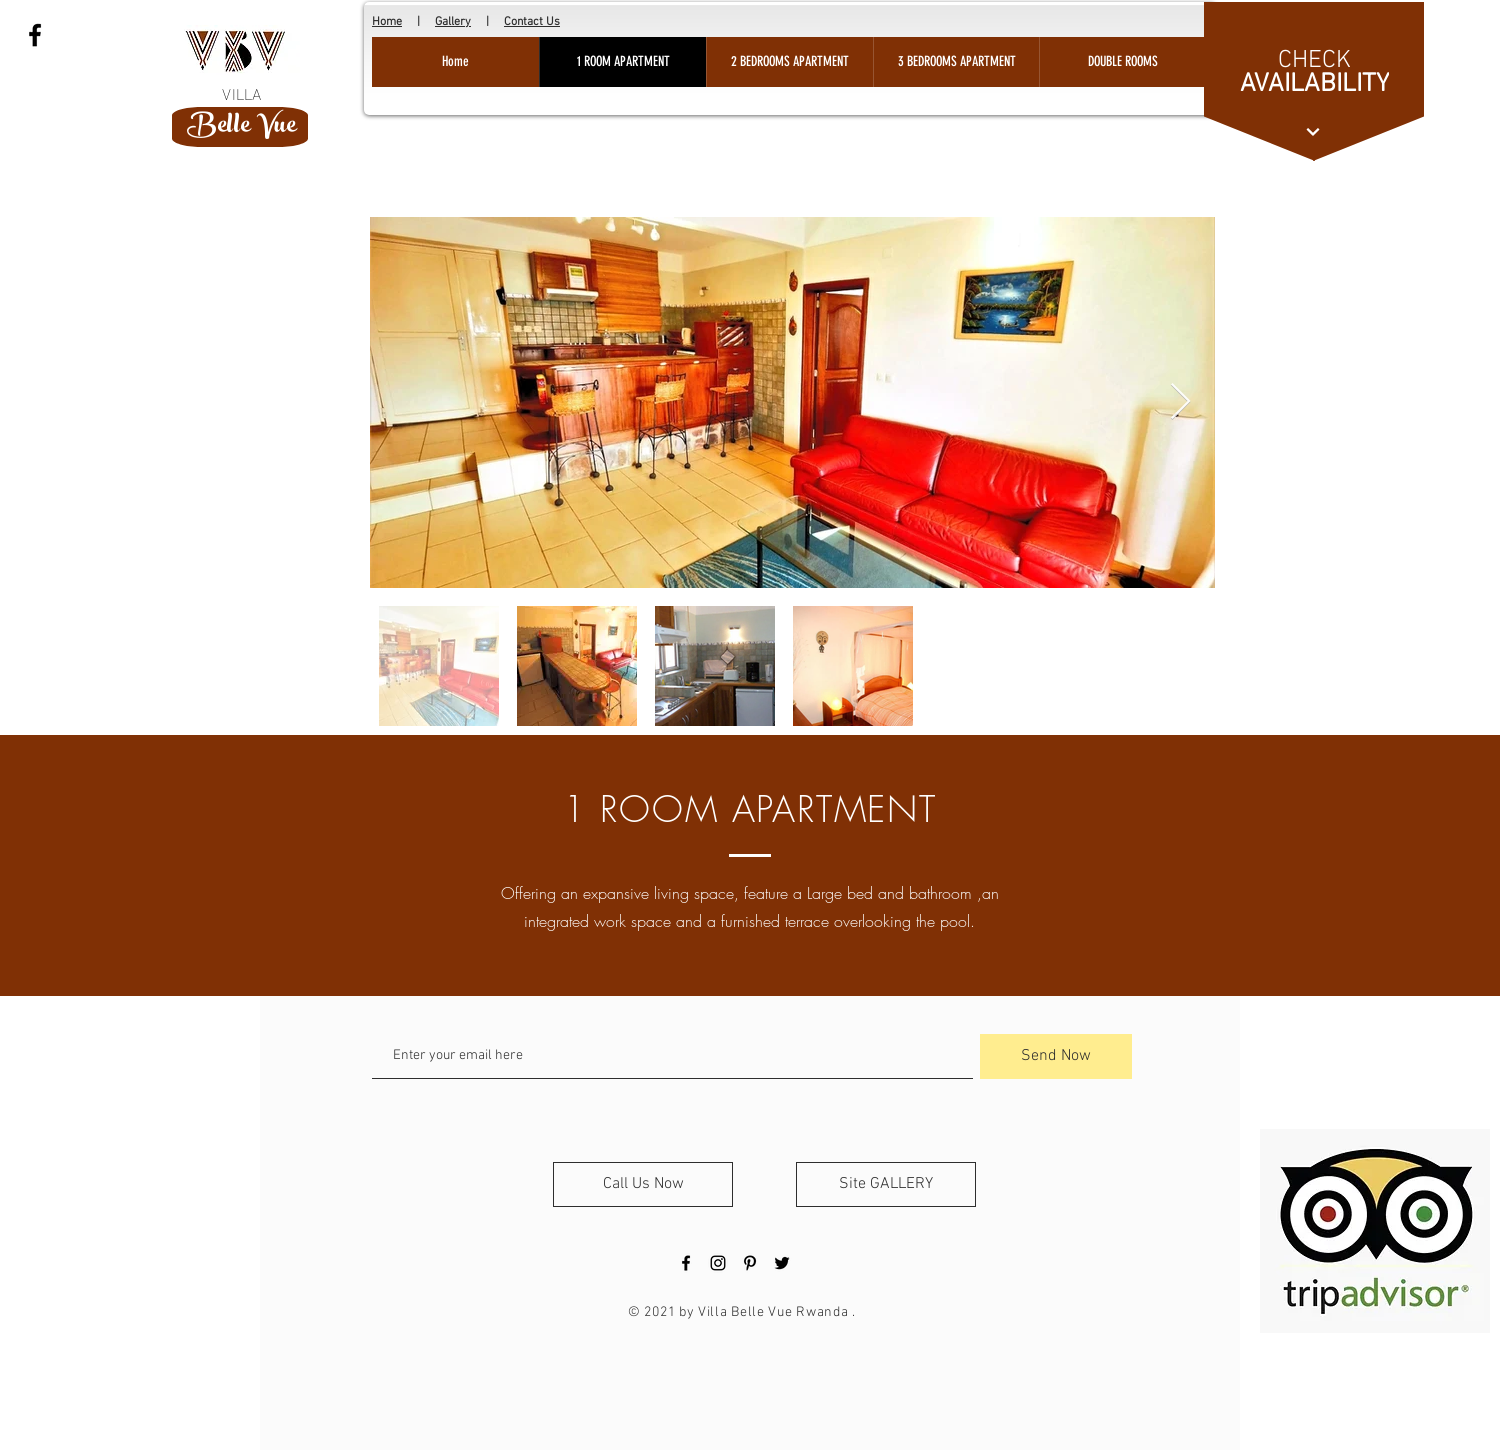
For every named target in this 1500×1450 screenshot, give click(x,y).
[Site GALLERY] (886, 1184)
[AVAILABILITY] (1314, 84)
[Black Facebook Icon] (35, 35)
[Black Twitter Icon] (782, 1263)
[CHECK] (1314, 61)
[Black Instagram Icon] (718, 1263)
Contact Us (532, 22)
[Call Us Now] (643, 1184)
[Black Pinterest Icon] (750, 1263)
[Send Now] (1056, 1056)
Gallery (453, 22)
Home (387, 22)
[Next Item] (1180, 402)
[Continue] (1313, 132)
